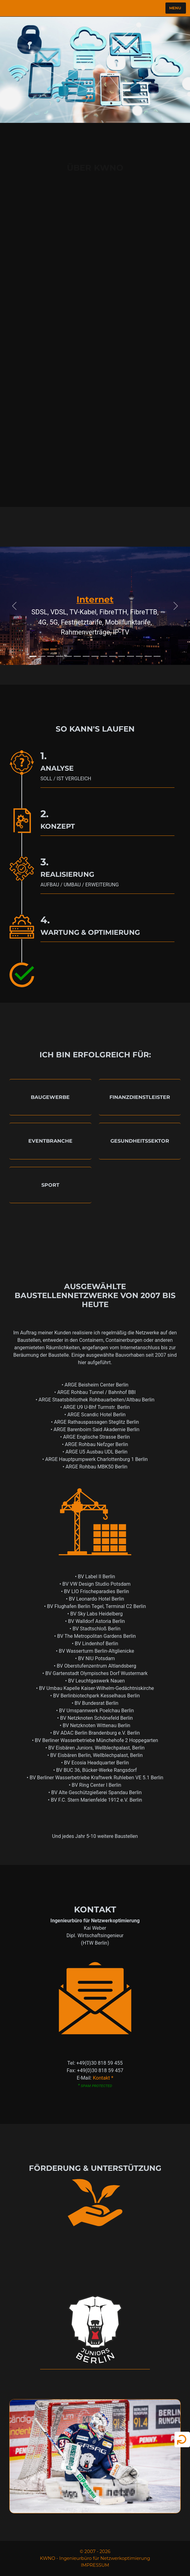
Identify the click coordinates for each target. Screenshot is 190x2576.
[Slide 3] (50, 656)
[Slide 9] (104, 656)
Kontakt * (103, 2078)
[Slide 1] (33, 656)
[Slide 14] (148, 656)
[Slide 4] (59, 656)
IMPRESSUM (95, 2565)
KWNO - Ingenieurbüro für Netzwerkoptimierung (95, 2558)
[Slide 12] (130, 656)
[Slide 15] (157, 656)
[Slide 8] (95, 656)
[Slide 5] (68, 656)
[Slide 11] (121, 656)
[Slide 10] (112, 656)
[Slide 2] (41, 656)
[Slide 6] (77, 656)
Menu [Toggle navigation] (175, 7)
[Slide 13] (139, 656)
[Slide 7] (86, 656)
